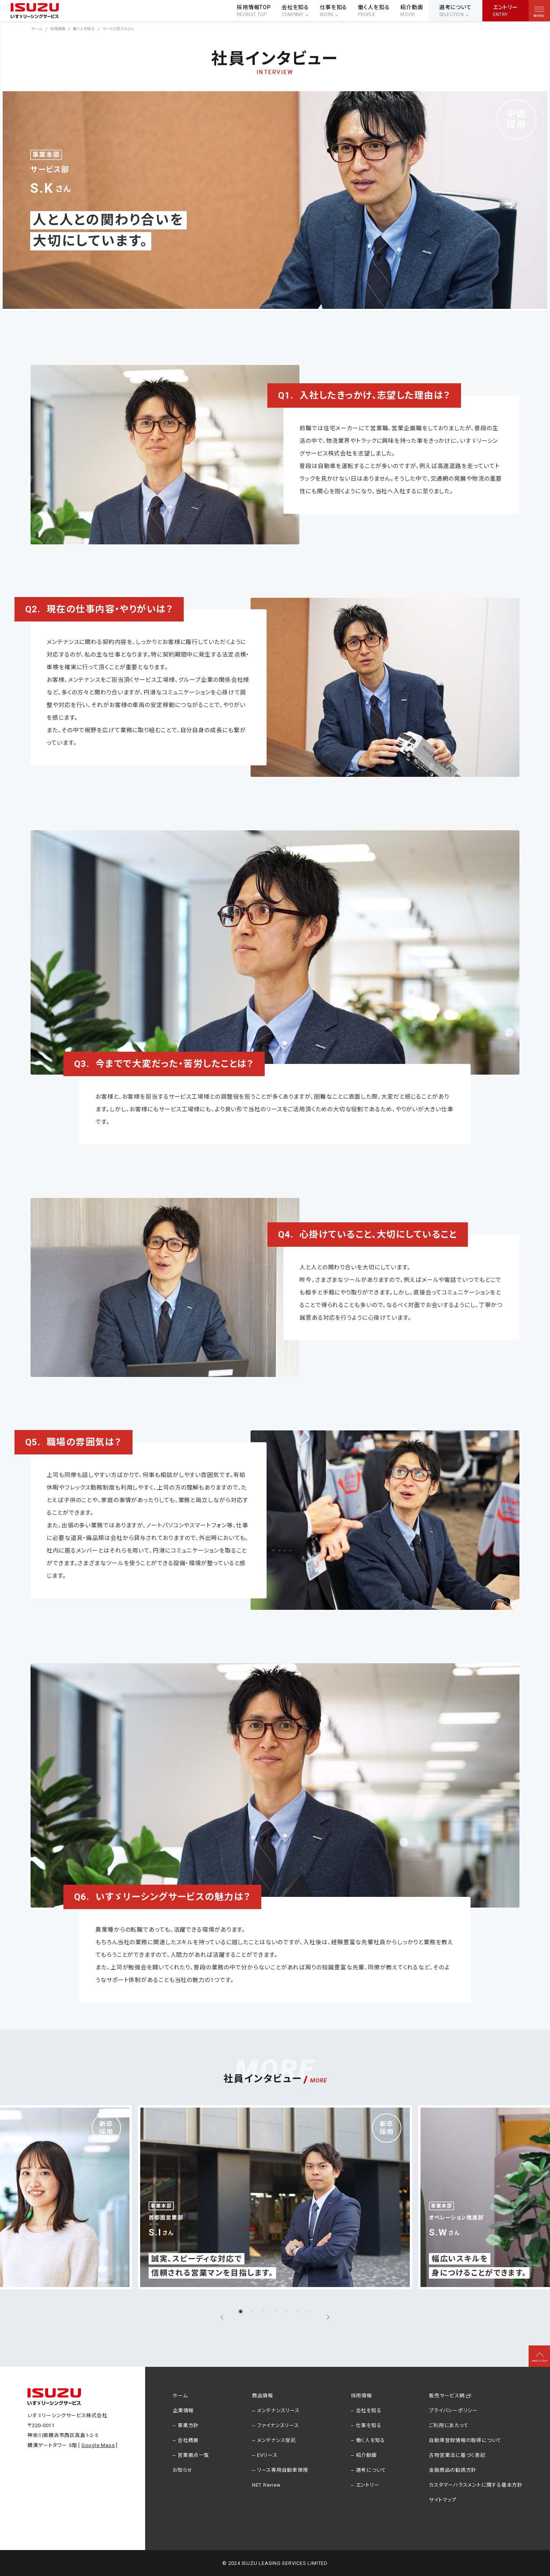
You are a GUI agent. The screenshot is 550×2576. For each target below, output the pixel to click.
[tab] (240, 2311)
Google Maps (98, 2445)
